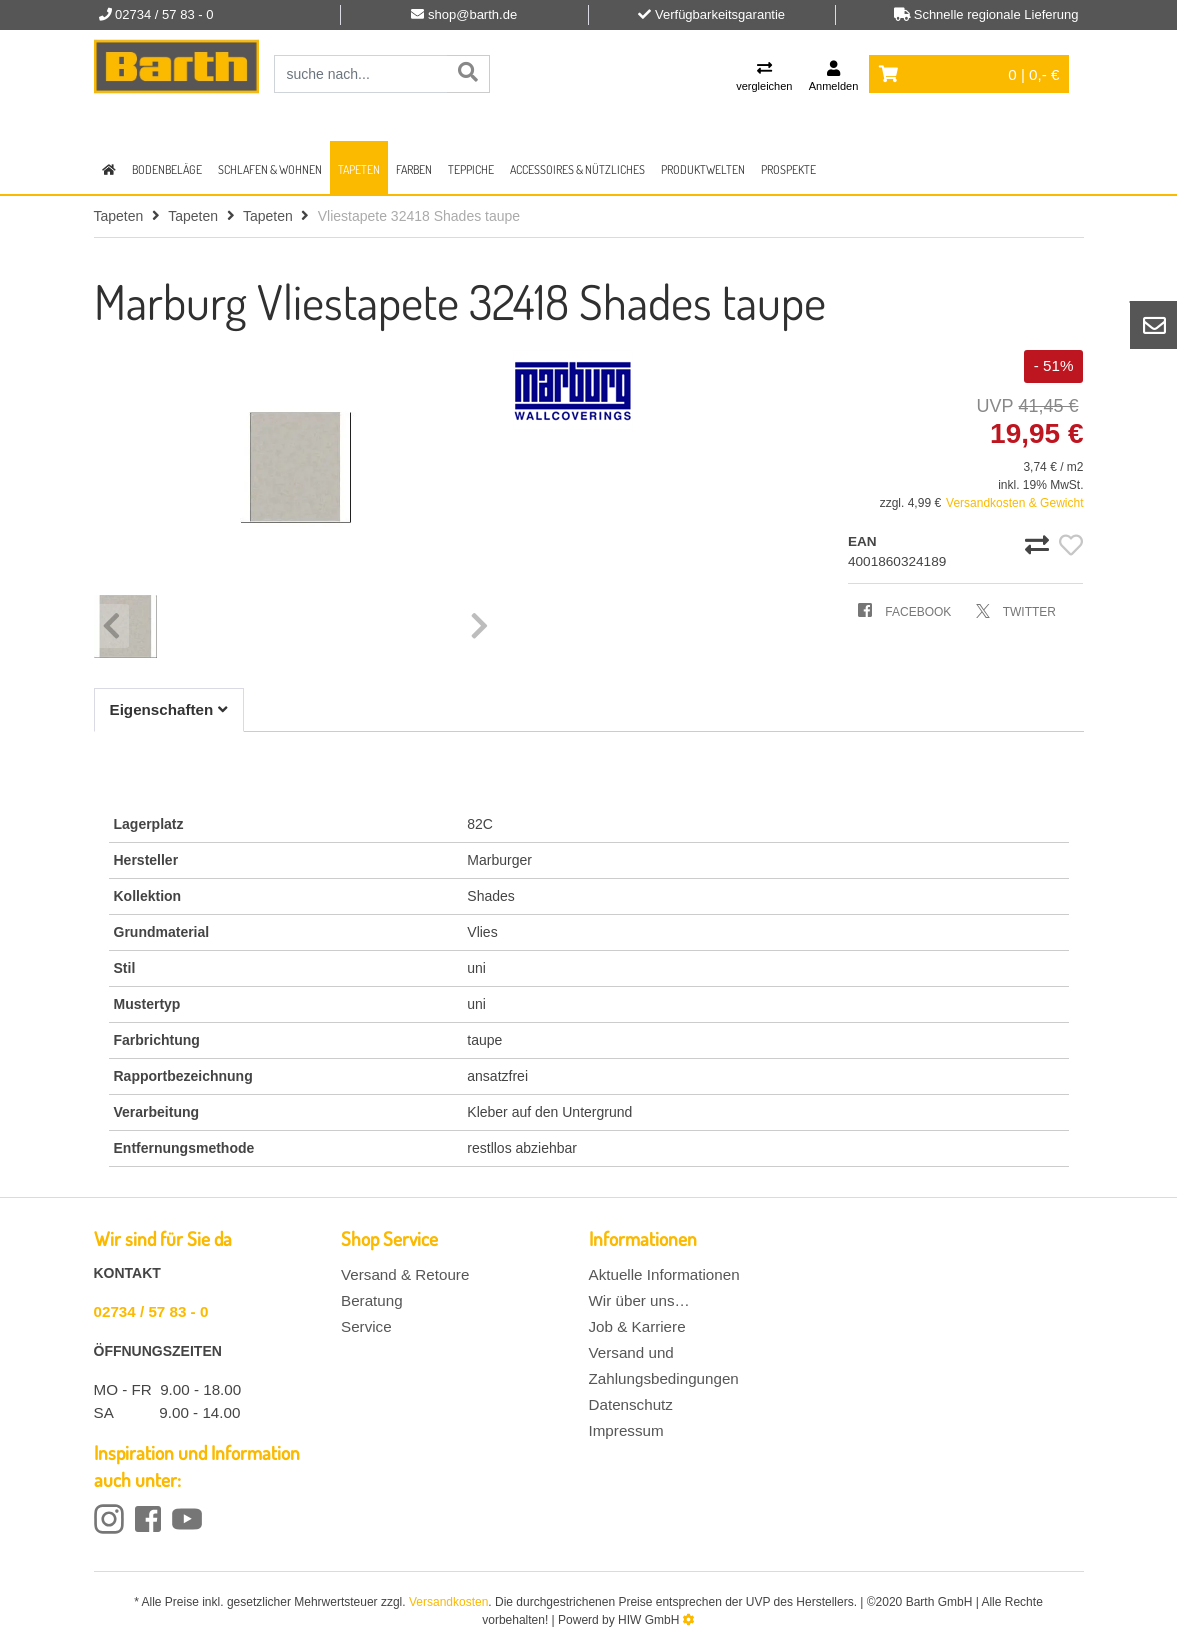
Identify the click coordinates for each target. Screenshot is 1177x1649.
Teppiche (471, 169)
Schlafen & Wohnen (270, 169)
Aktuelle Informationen (664, 1274)
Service (366, 1326)
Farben (414, 169)
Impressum (626, 1430)
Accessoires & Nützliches (577, 169)
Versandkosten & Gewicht (1014, 503)
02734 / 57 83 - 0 (151, 1311)
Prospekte (788, 169)
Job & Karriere (637, 1326)
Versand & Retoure (405, 1274)
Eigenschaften (169, 709)
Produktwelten (703, 169)
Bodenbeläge (167, 169)
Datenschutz (631, 1404)
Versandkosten (448, 1602)
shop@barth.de (472, 14)
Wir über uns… (639, 1300)
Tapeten (359, 169)
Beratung (372, 1300)
